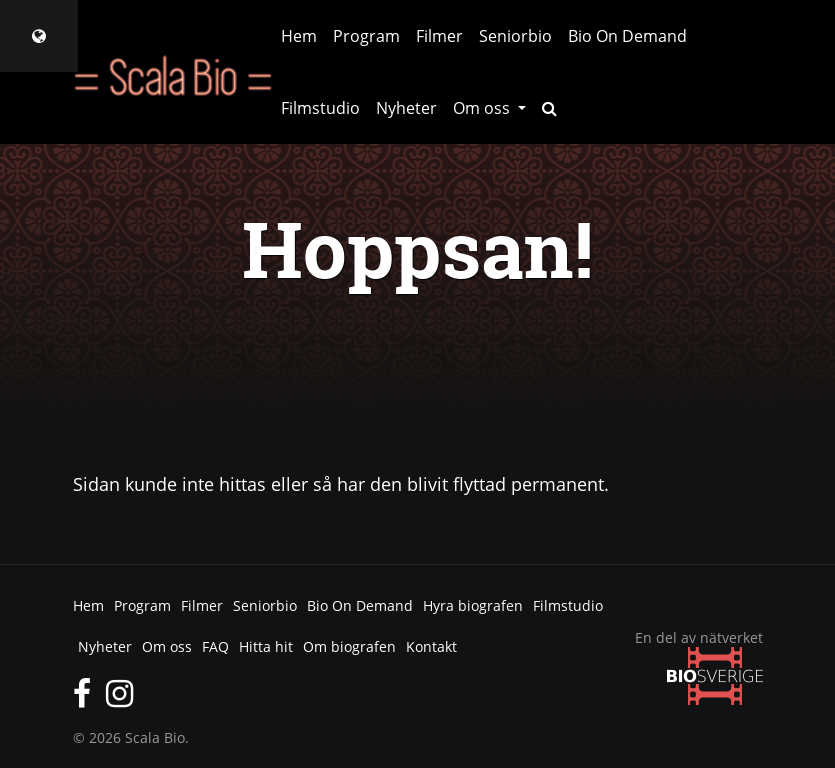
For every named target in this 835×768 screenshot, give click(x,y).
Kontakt (431, 646)
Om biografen (349, 646)
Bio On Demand (627, 36)
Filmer (439, 36)
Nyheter (406, 108)
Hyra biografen (473, 605)
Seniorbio (515, 36)
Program (366, 36)
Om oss (167, 646)
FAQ (215, 646)
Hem (299, 36)
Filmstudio (320, 108)
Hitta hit (266, 646)
